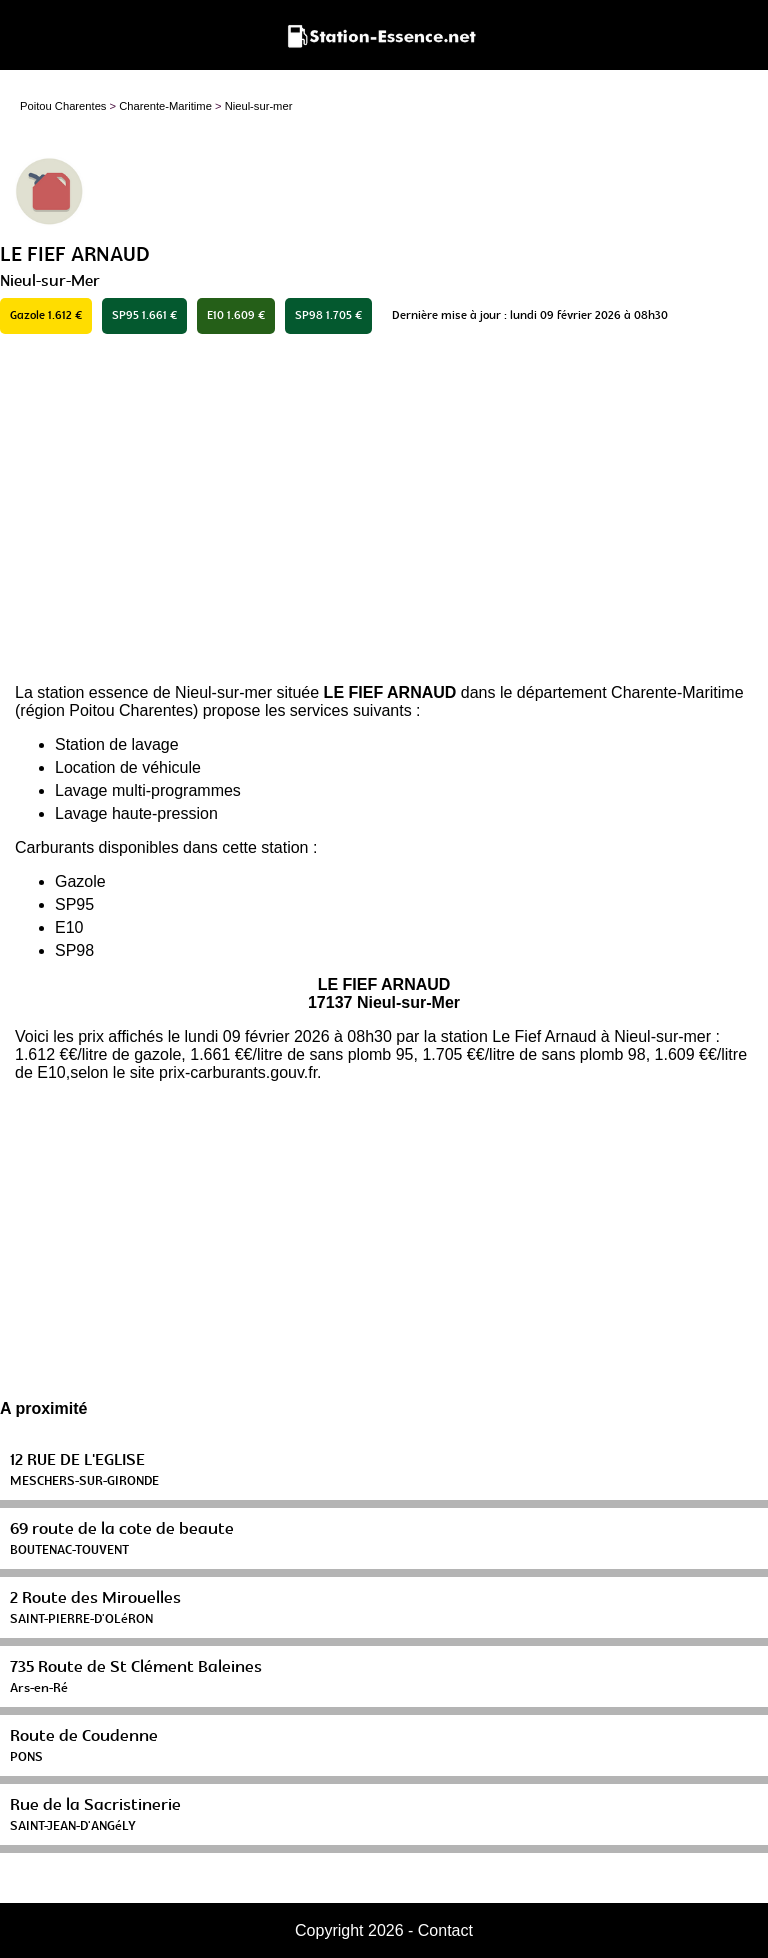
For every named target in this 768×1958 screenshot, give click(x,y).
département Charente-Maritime (630, 692)
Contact (445, 1930)
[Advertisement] (384, 509)
